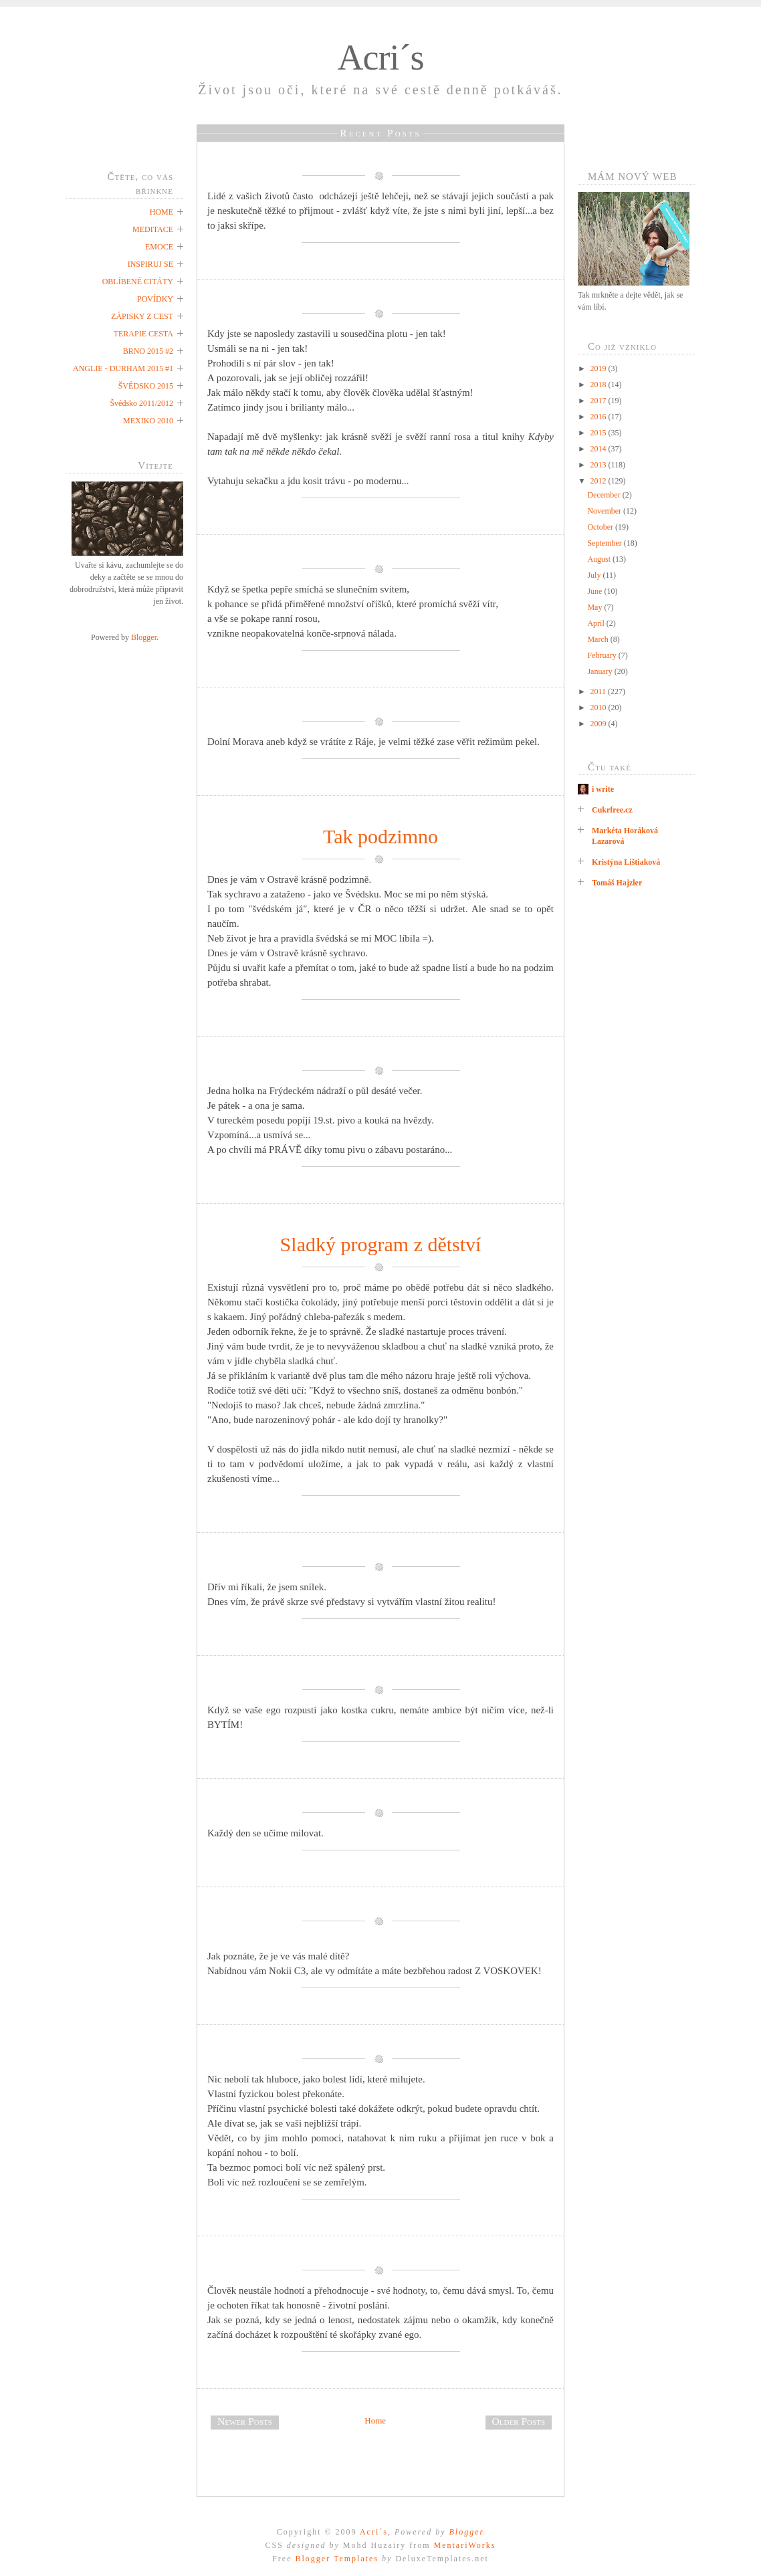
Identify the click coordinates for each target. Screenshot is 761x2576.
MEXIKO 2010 (148, 420)
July (595, 575)
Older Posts (518, 2421)
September (605, 543)
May (595, 607)
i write (603, 789)
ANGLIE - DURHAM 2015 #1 (123, 368)
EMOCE (159, 246)
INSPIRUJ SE (150, 264)
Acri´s (381, 57)
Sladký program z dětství (380, 1244)
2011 (599, 691)
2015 (599, 432)
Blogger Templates (336, 2558)
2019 (599, 368)
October (601, 527)
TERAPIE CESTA (143, 333)
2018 (599, 384)
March (598, 639)
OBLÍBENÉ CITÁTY (137, 281)
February (602, 655)
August (600, 559)
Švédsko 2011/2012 (141, 403)
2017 (599, 400)
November (605, 511)
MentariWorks (464, 2545)
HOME (161, 212)
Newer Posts (244, 2421)
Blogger (143, 637)
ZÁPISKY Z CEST (142, 316)
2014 (599, 448)
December (604, 495)
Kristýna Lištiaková (626, 862)
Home (375, 2421)
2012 (599, 481)
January (600, 671)
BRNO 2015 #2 (148, 351)
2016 (599, 416)
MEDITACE (152, 229)
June (595, 591)
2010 (599, 707)
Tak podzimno (380, 836)
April (596, 623)
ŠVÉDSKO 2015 (145, 386)
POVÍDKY (155, 299)
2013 (599, 464)
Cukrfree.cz (612, 810)
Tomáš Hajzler (617, 882)
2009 (599, 723)
